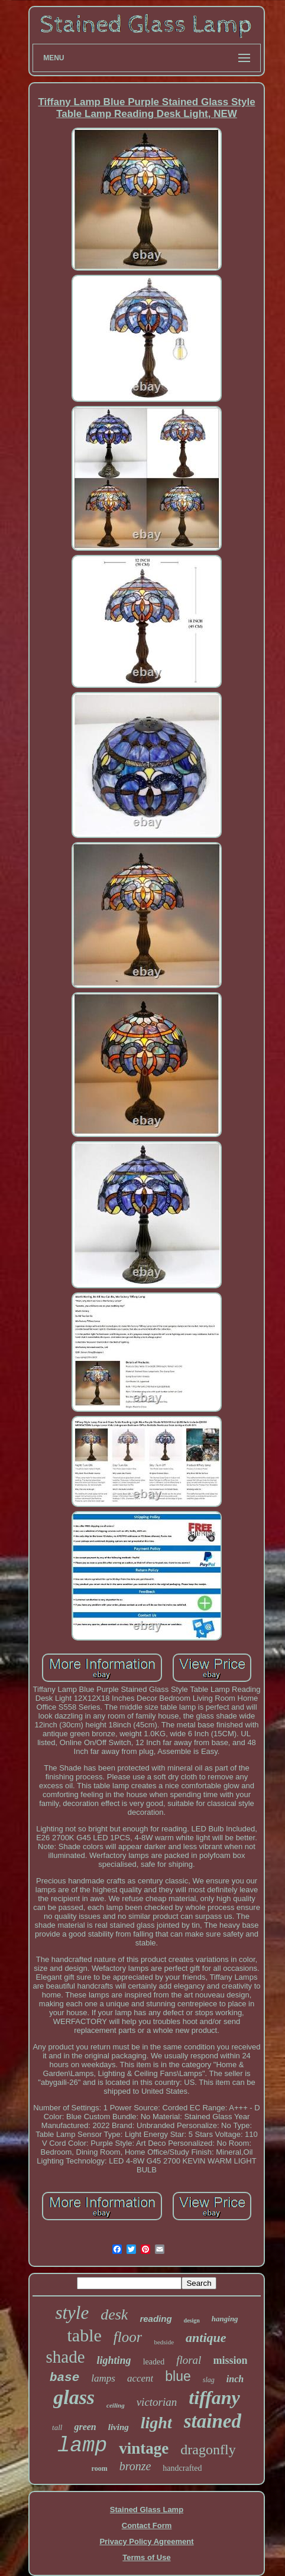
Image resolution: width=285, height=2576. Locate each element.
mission (230, 2360)
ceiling (115, 2405)
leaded (154, 2361)
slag (209, 2380)
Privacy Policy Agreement (146, 2541)
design (192, 2320)
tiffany (214, 2397)
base (64, 2378)
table (84, 2335)
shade (65, 2356)
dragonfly (207, 2449)
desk (114, 2314)
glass (74, 2397)
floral (188, 2360)
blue (177, 2376)
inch (235, 2379)
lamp (82, 2446)
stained (212, 2421)
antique (206, 2337)
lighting (114, 2360)
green (85, 2427)
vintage (144, 2448)
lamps (103, 2378)
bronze (135, 2466)
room (100, 2468)
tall (57, 2427)
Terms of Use (146, 2557)
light (156, 2422)
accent (140, 2378)
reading (155, 2319)
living (118, 2427)
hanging (225, 2318)
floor (128, 2337)
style (72, 2312)
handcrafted (182, 2468)
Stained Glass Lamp (146, 2509)
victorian (157, 2402)
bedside (164, 2342)
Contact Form (147, 2525)
